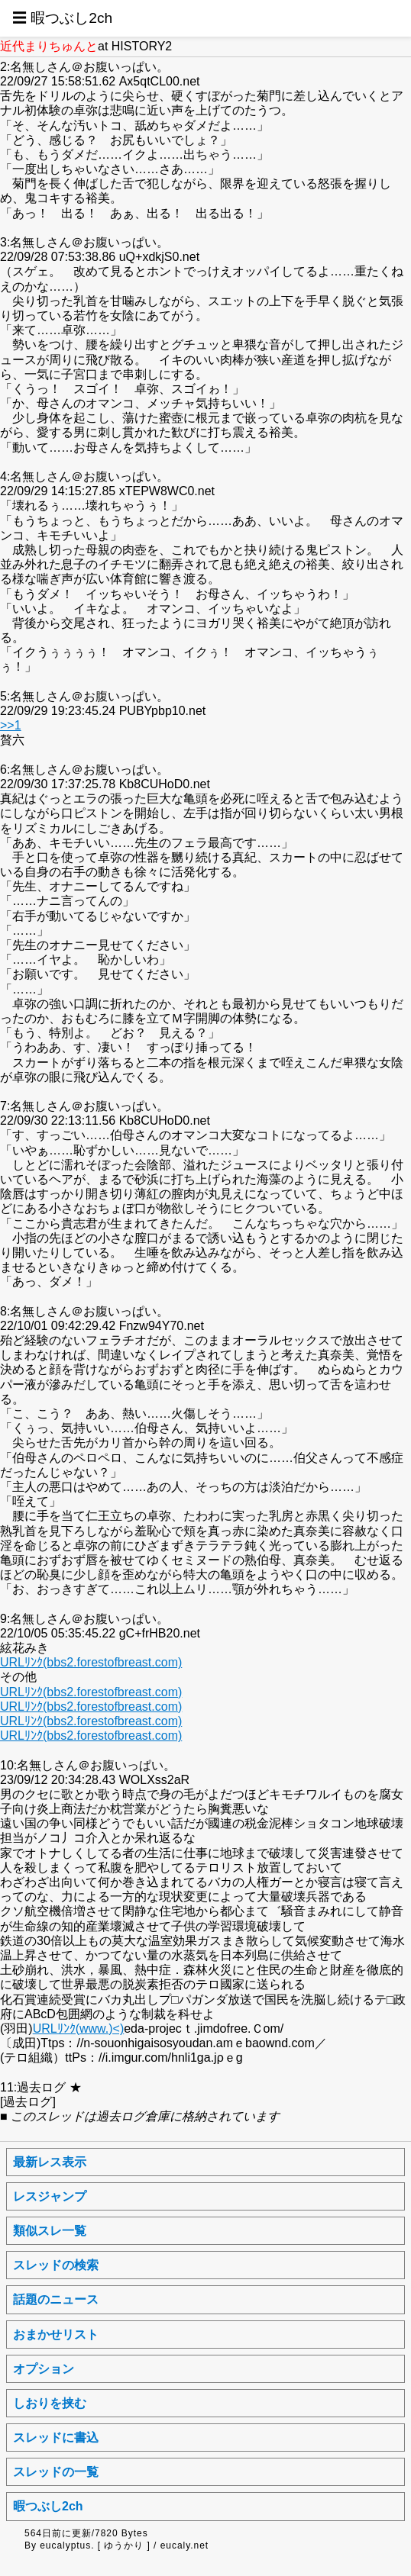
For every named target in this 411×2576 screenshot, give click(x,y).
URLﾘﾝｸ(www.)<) (79, 2028)
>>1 (10, 725)
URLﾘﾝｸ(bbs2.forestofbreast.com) (91, 1662)
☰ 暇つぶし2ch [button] (62, 18)
